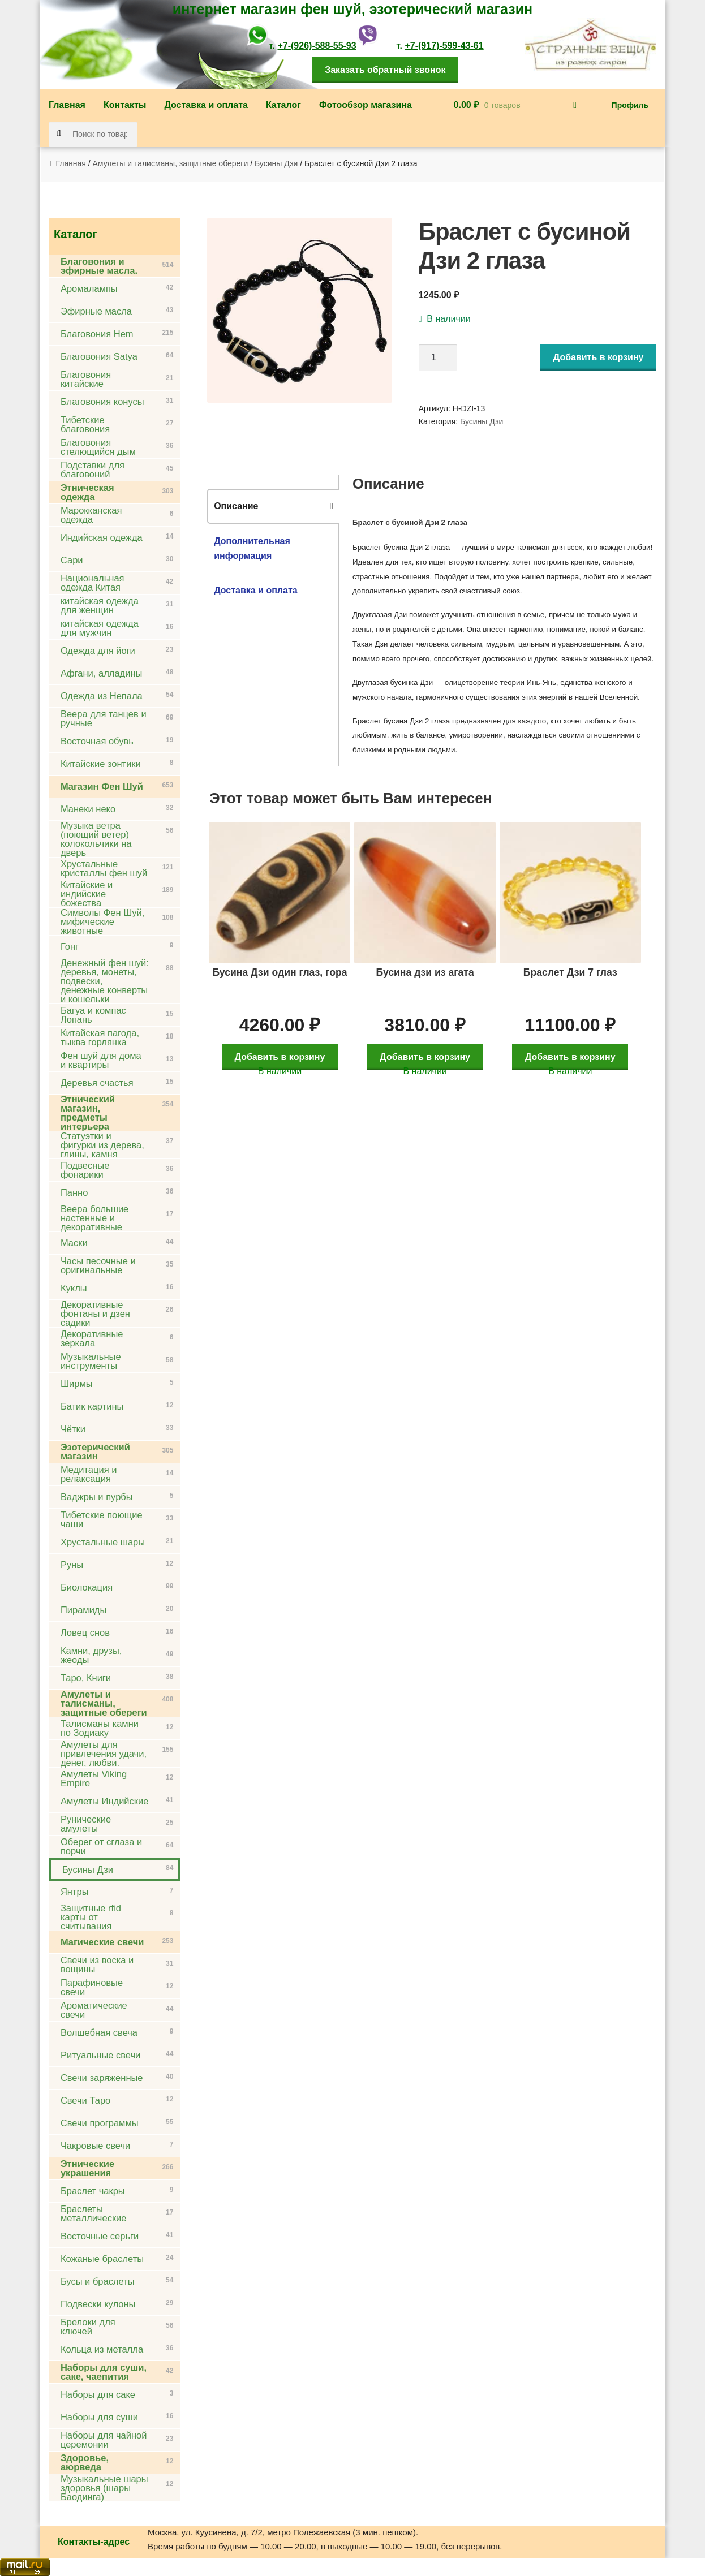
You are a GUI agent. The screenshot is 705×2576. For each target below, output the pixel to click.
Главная (67, 105)
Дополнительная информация (252, 548)
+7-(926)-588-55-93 (316, 45)
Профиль (630, 105)
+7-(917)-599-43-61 (444, 45)
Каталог (283, 105)
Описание (236, 506)
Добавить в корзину (598, 357)
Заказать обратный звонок (385, 70)
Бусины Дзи (276, 163)
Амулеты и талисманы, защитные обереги (170, 163)
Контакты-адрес (94, 2542)
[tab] (273, 506)
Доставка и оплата (206, 105)
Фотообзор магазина (365, 105)
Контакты (125, 105)
